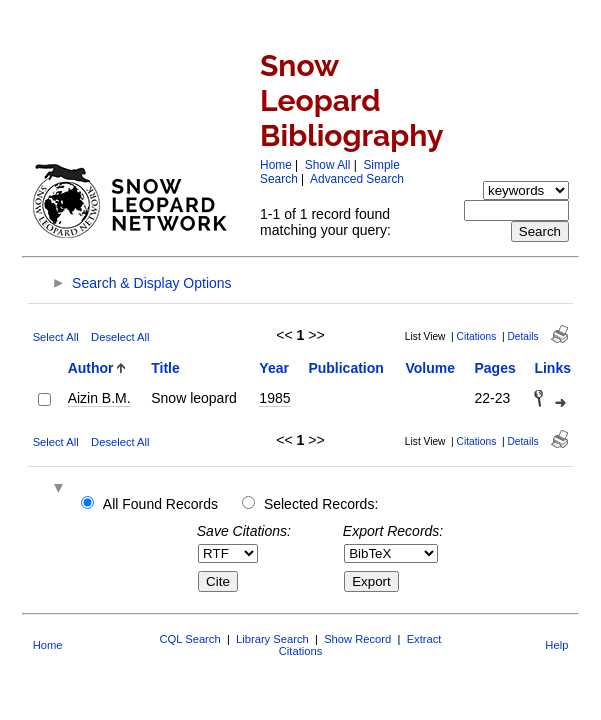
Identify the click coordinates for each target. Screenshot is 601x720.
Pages (494, 368)
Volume (430, 368)
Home (276, 165)
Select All (56, 337)
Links (552, 368)
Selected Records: (321, 504)
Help (556, 645)
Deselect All (120, 337)
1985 (274, 398)
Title (165, 368)
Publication (345, 368)
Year (274, 368)
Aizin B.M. (99, 398)
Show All (328, 165)
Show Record (357, 639)
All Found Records (160, 504)
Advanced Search (357, 179)
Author (91, 368)
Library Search (272, 639)
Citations (477, 336)
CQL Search (190, 639)
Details (522, 336)
